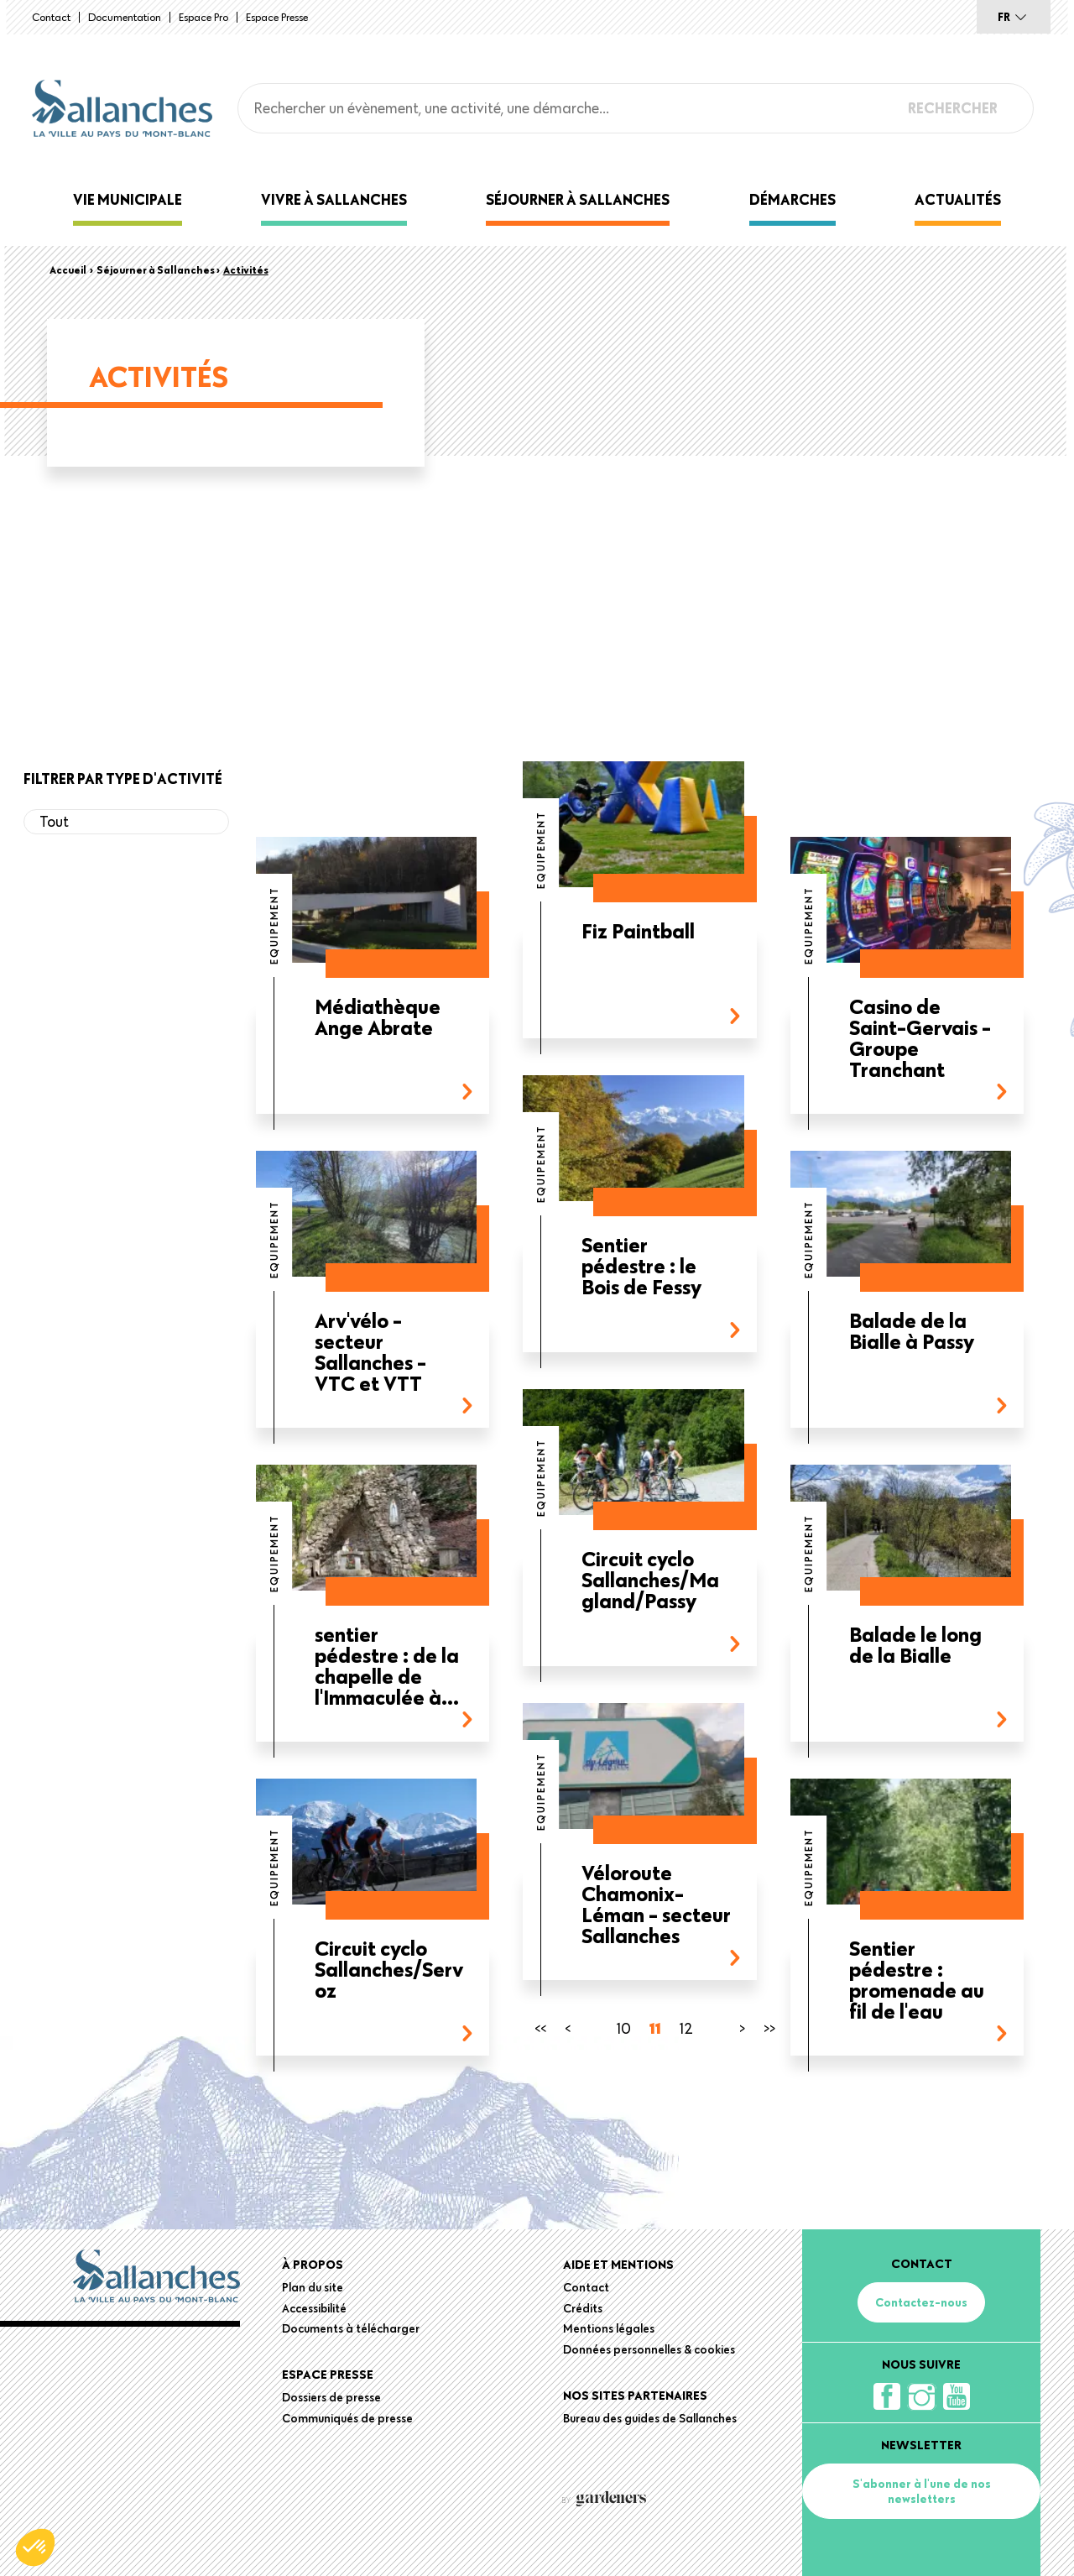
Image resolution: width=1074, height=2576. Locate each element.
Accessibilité (314, 2308)
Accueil (68, 269)
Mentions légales (608, 2328)
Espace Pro (203, 17)
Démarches (792, 199)
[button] (35, 2547)
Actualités (958, 199)
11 (655, 2028)
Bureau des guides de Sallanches (650, 2418)
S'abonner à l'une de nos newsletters (921, 2491)
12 (686, 2028)
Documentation (124, 17)
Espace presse (277, 17)
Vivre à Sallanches (334, 199)
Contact (51, 17)
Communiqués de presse (347, 2418)
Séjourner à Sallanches (578, 199)
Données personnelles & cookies (649, 2349)
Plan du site (312, 2287)
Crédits (582, 2308)
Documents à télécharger (351, 2328)
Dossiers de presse (331, 2397)
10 (624, 2028)
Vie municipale (127, 199)
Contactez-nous (921, 2302)
